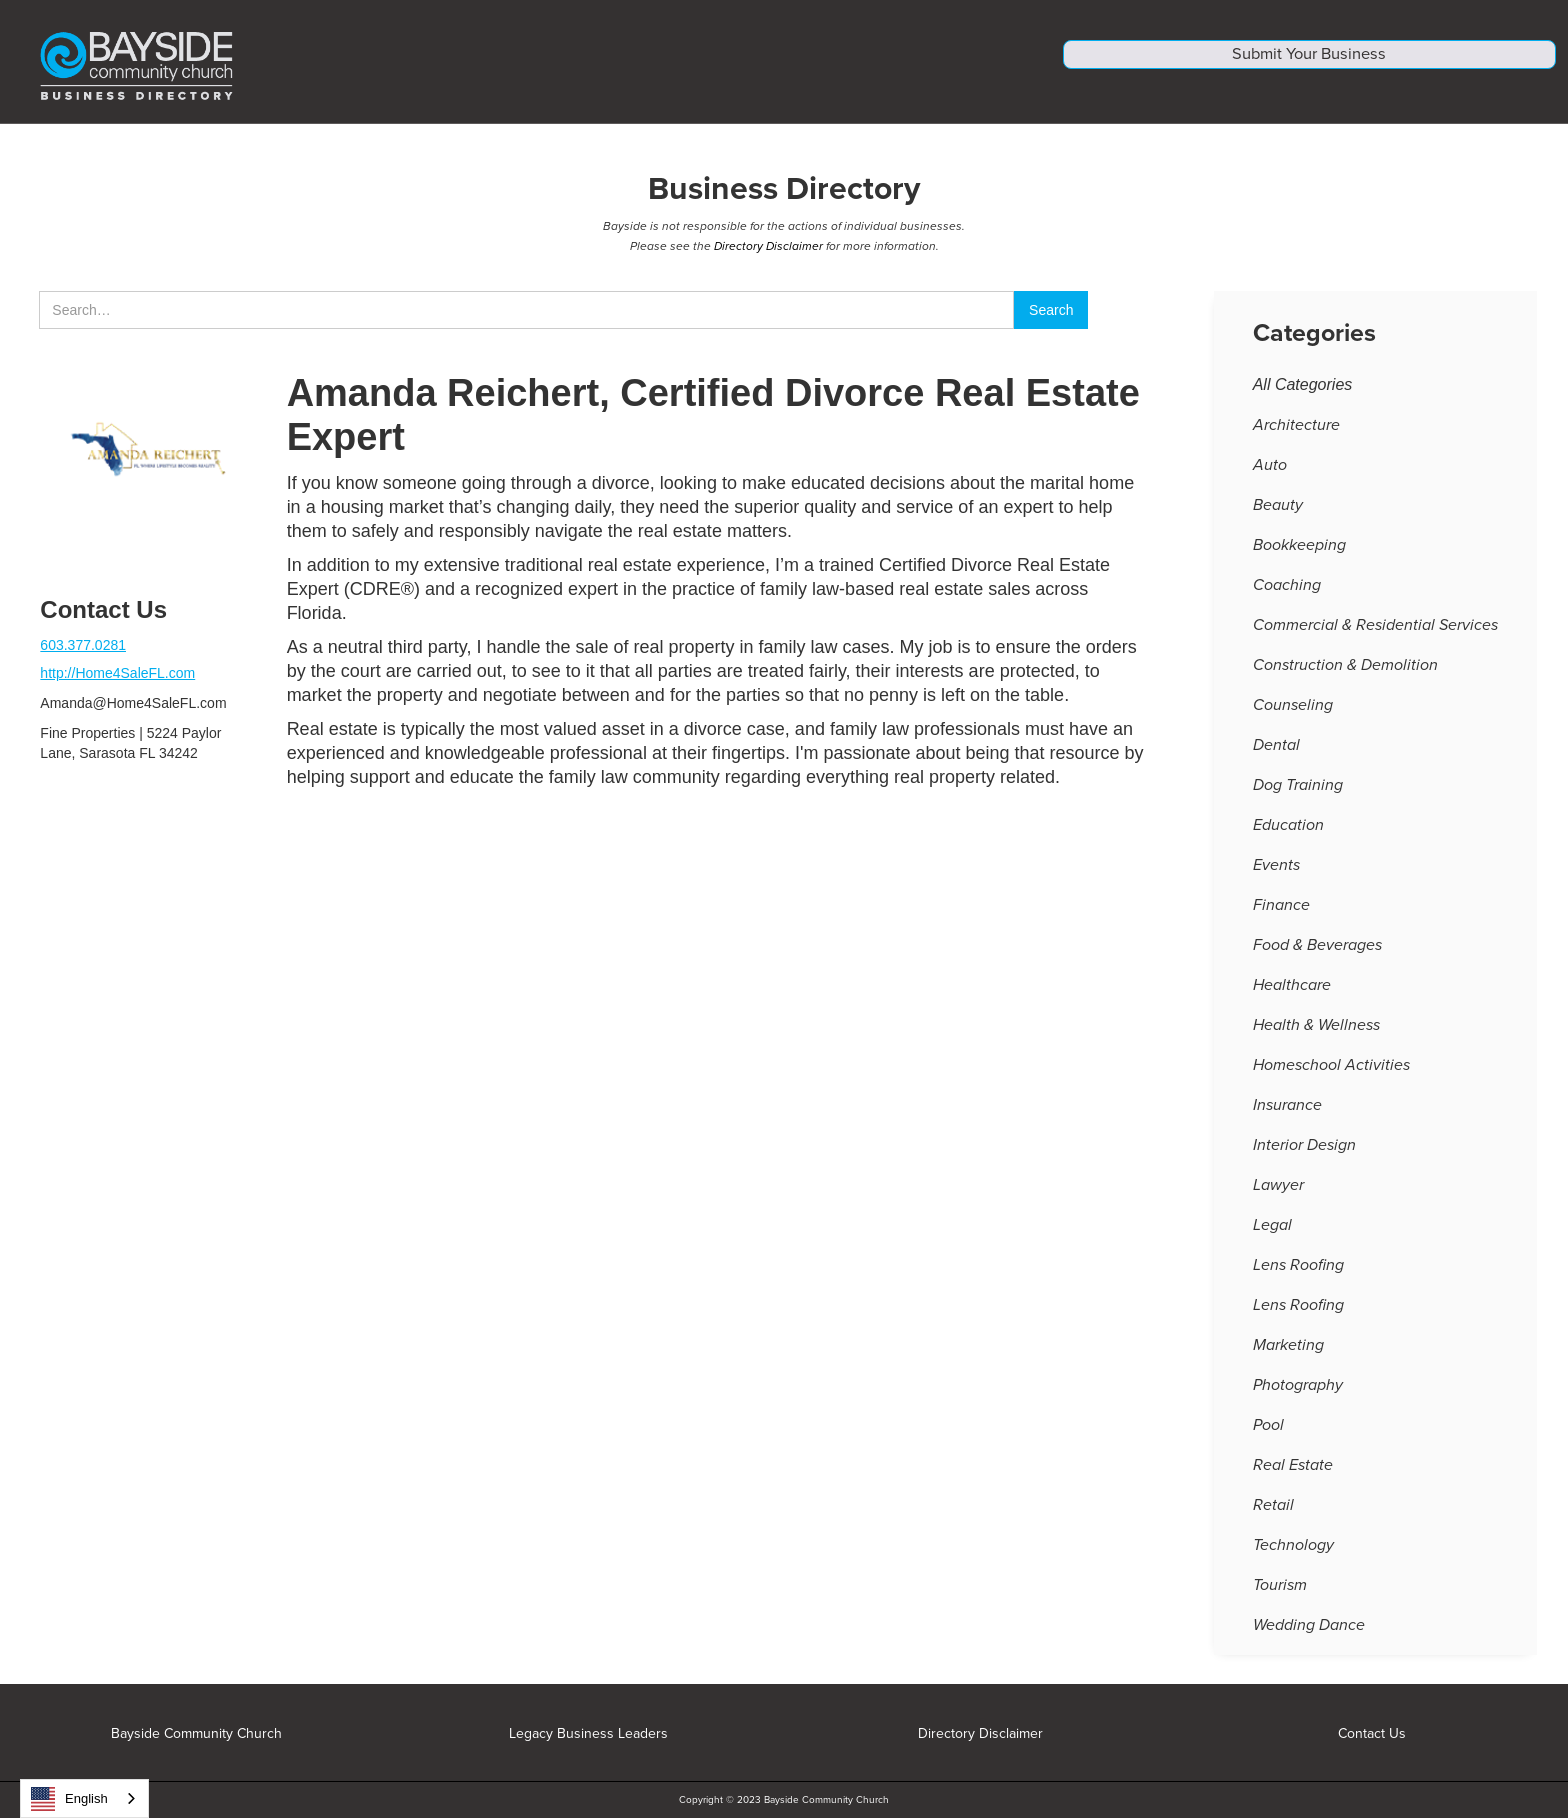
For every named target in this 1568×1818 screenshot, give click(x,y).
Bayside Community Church (196, 1734)
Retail (1273, 1514)
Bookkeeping (1299, 554)
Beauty (1278, 514)
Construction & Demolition (1345, 674)
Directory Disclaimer (768, 255)
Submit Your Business (1309, 68)
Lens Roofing (1298, 1274)
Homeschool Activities (1331, 1074)
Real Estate (1293, 1474)
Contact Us (1372, 1734)
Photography (1298, 1394)
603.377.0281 (83, 654)
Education (1288, 834)
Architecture (1296, 434)
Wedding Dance (1309, 1634)
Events (1276, 874)
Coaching (1287, 594)
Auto (1270, 474)
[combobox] (84, 1798)
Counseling (1293, 714)
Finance (1281, 914)
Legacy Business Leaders (588, 1734)
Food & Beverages (1317, 954)
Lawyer (1278, 1194)
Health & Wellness (1316, 1034)
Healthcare (1292, 994)
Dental (1276, 754)
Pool (1268, 1434)
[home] (517, 66)
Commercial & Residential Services (1375, 634)
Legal (1272, 1234)
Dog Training (1298, 794)
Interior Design (1304, 1154)
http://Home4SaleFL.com (117, 682)
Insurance (1287, 1114)
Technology (1293, 1554)
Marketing (1288, 1354)
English (69, 1799)
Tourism (1280, 1594)
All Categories (1303, 393)
